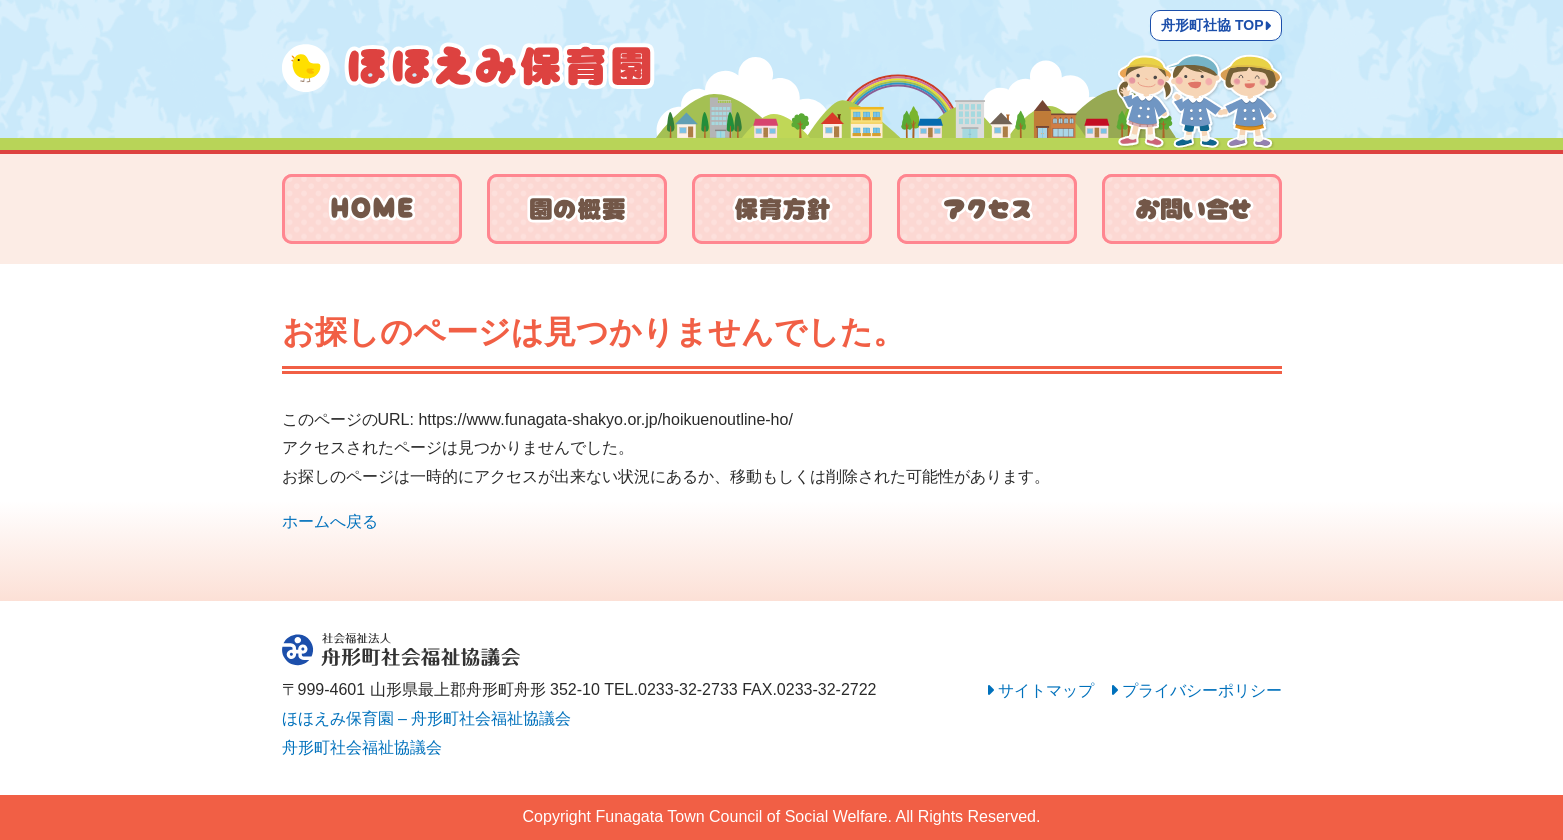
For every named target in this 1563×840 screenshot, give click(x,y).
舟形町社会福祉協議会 (362, 747)
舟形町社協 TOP (1215, 25)
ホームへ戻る (330, 521)
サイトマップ (1046, 690)
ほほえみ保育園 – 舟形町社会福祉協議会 (427, 718)
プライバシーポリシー (1202, 690)
